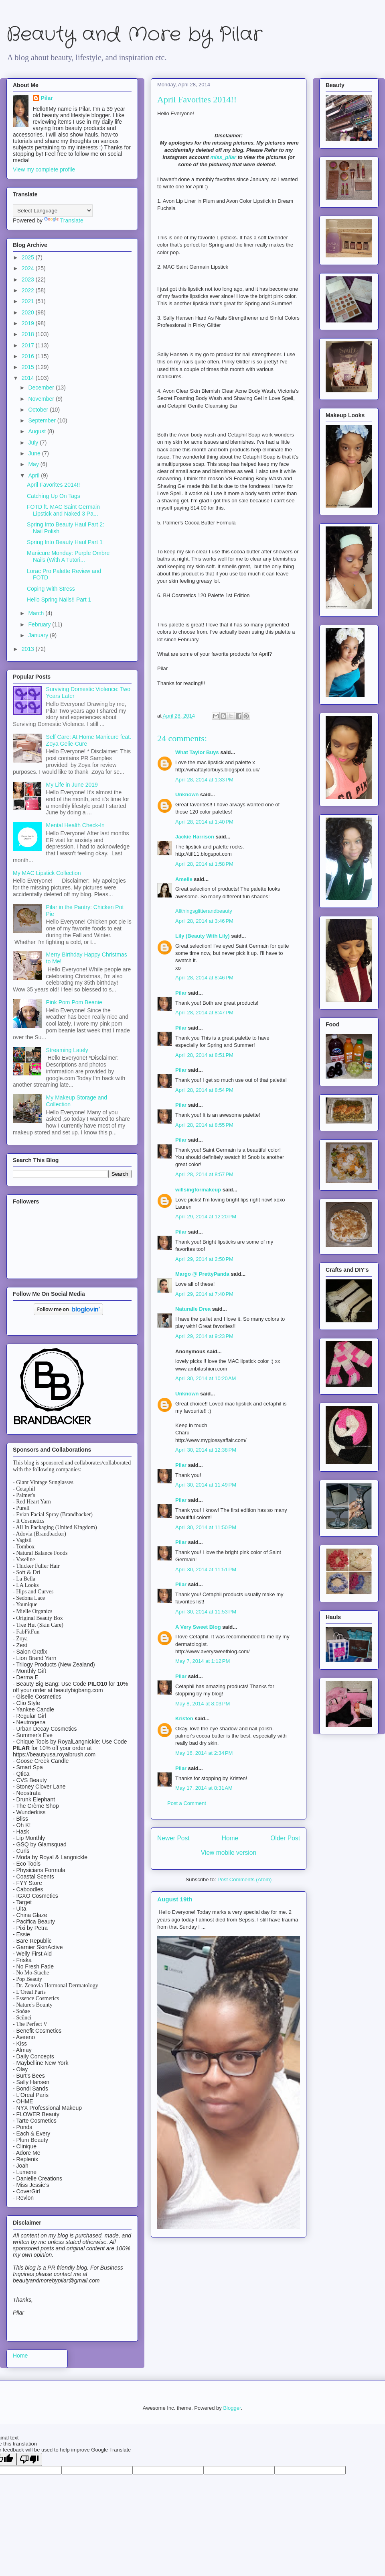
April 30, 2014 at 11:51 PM (205, 1569)
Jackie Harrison (194, 837)
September (42, 420)
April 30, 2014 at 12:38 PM (205, 1450)
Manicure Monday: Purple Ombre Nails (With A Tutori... (68, 556)
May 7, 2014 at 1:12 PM (202, 1661)
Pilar (180, 993)
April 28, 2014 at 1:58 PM (204, 864)
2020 (29, 312)
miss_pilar (223, 157)
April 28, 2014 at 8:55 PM (204, 1125)
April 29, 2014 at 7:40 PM (204, 1294)
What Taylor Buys (197, 752)
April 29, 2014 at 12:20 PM (205, 1217)
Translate (63, 220)
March (36, 613)
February (40, 624)
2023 (29, 279)
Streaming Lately (67, 1050)
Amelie (183, 879)
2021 (29, 301)
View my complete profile (44, 169)
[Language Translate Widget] (53, 210)
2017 (29, 345)
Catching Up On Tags (53, 496)
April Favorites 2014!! (53, 484)
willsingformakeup (198, 1190)
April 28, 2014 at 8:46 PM (204, 978)
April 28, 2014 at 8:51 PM (204, 1055)
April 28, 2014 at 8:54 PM (204, 1090)
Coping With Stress (51, 588)
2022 (29, 290)
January (39, 635)
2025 (29, 257)
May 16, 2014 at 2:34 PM (204, 1753)
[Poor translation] (29, 2459)
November (41, 399)
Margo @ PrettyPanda (202, 1274)
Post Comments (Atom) (244, 1879)
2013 (29, 649)
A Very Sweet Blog (198, 1627)
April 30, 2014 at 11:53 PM (205, 1612)
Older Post (285, 1838)
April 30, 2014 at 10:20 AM (205, 1378)
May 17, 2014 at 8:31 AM (204, 1788)
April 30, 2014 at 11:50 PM (205, 1527)
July (34, 442)
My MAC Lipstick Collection (47, 873)
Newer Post (173, 1838)
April (34, 475)
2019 (29, 323)
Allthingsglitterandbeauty (203, 911)
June (35, 453)
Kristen (184, 1718)
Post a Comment (186, 1803)
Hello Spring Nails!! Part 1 (59, 599)
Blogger (232, 2408)
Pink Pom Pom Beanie (74, 1002)
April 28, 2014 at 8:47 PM (204, 1013)
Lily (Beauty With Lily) (202, 936)
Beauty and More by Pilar (134, 35)
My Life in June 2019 (72, 784)
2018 (29, 334)
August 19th (174, 1899)
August (37, 431)
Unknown (187, 794)
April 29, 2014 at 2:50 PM (204, 1259)
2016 (29, 356)
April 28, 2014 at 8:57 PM (204, 1174)
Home (230, 1838)
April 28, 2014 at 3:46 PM (204, 921)
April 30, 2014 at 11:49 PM (205, 1485)
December (41, 387)
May (34, 464)
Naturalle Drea (193, 1309)
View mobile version (228, 1852)
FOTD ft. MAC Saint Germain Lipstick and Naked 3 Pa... (63, 510)
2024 (29, 268)
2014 (29, 378)
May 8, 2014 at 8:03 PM (202, 1704)
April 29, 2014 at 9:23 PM (204, 1336)
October (39, 409)
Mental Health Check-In (75, 825)
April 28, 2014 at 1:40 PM (204, 822)
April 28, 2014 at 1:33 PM (204, 780)
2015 (29, 367)
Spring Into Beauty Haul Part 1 (65, 542)
